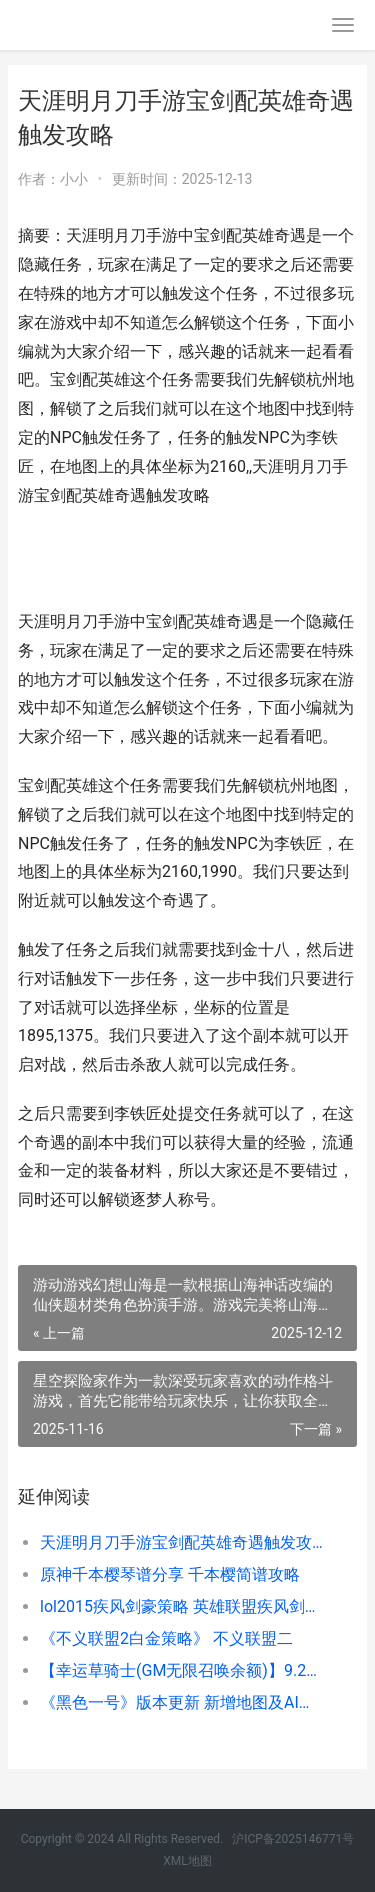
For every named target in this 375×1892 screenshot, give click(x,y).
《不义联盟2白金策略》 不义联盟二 (166, 1638)
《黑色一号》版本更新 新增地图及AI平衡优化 (182, 1702)
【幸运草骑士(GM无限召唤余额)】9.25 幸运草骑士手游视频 (182, 1670)
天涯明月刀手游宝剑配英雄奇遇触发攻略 (182, 1542)
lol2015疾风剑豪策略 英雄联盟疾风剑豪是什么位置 (182, 1606)
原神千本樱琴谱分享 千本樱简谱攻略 (170, 1574)
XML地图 (187, 1861)
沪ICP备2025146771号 (293, 1839)
